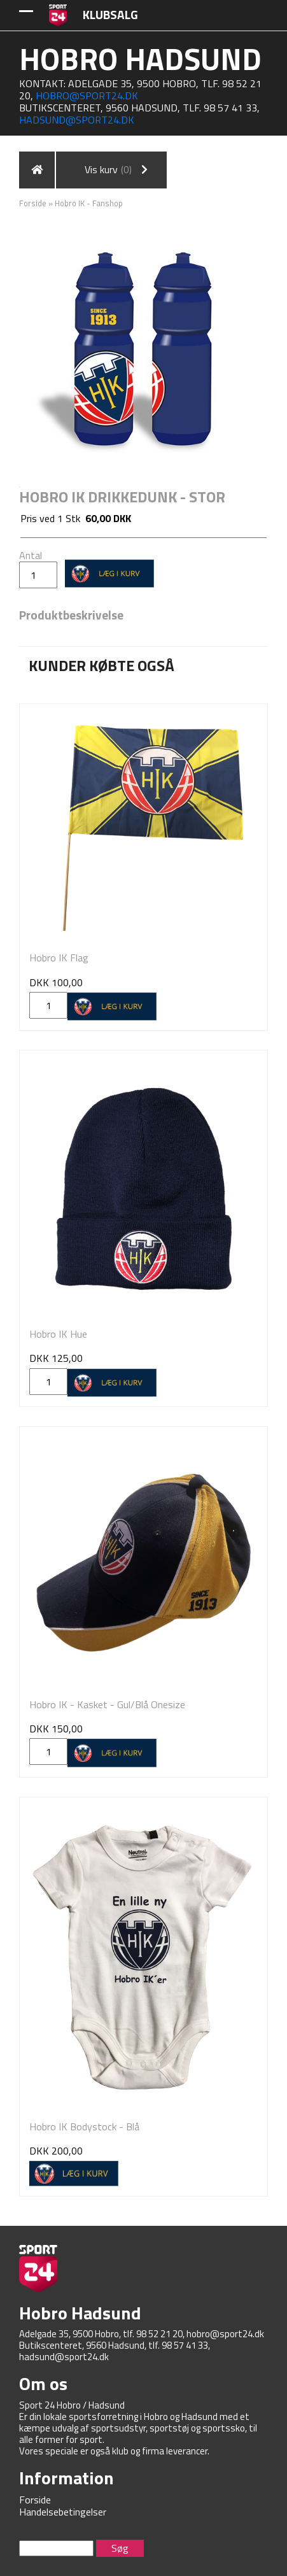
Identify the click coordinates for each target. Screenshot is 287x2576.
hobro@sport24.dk (87, 95)
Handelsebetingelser (62, 2511)
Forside (32, 203)
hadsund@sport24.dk (76, 119)
